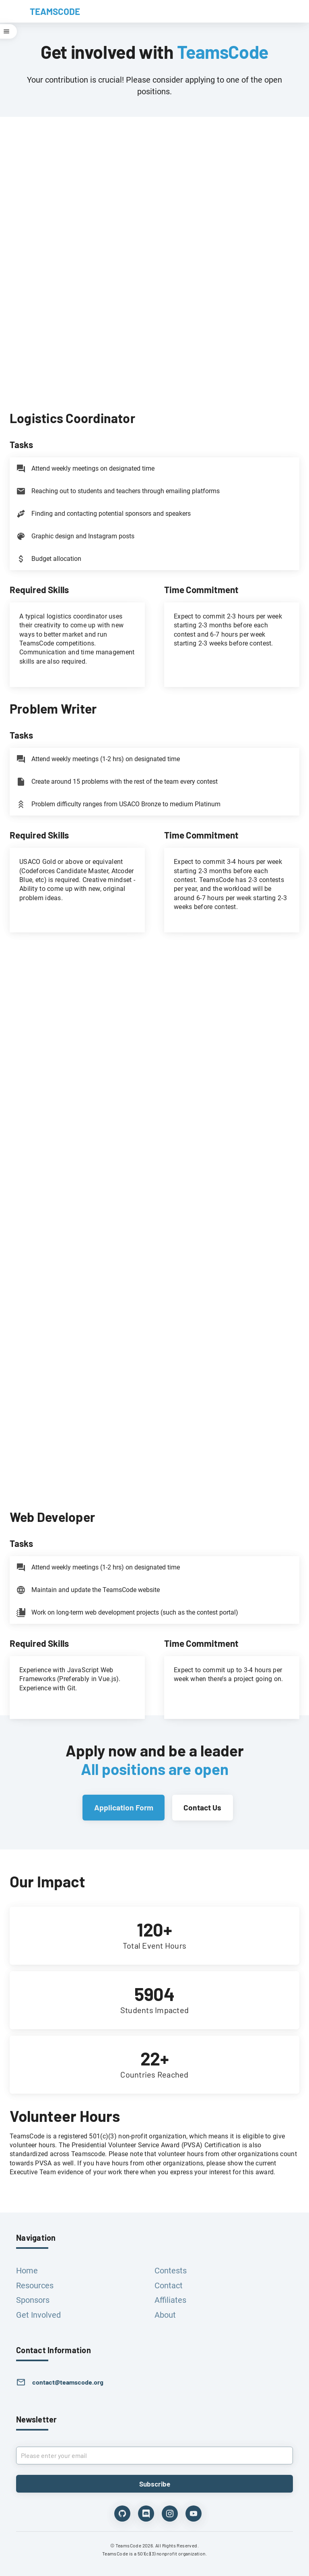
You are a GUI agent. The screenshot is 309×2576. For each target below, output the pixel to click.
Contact (168, 2285)
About (165, 2315)
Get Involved (38, 2315)
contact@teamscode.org (67, 2382)
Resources (35, 2285)
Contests (170, 2270)
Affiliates (170, 2300)
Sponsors (32, 2300)
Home (27, 2270)
